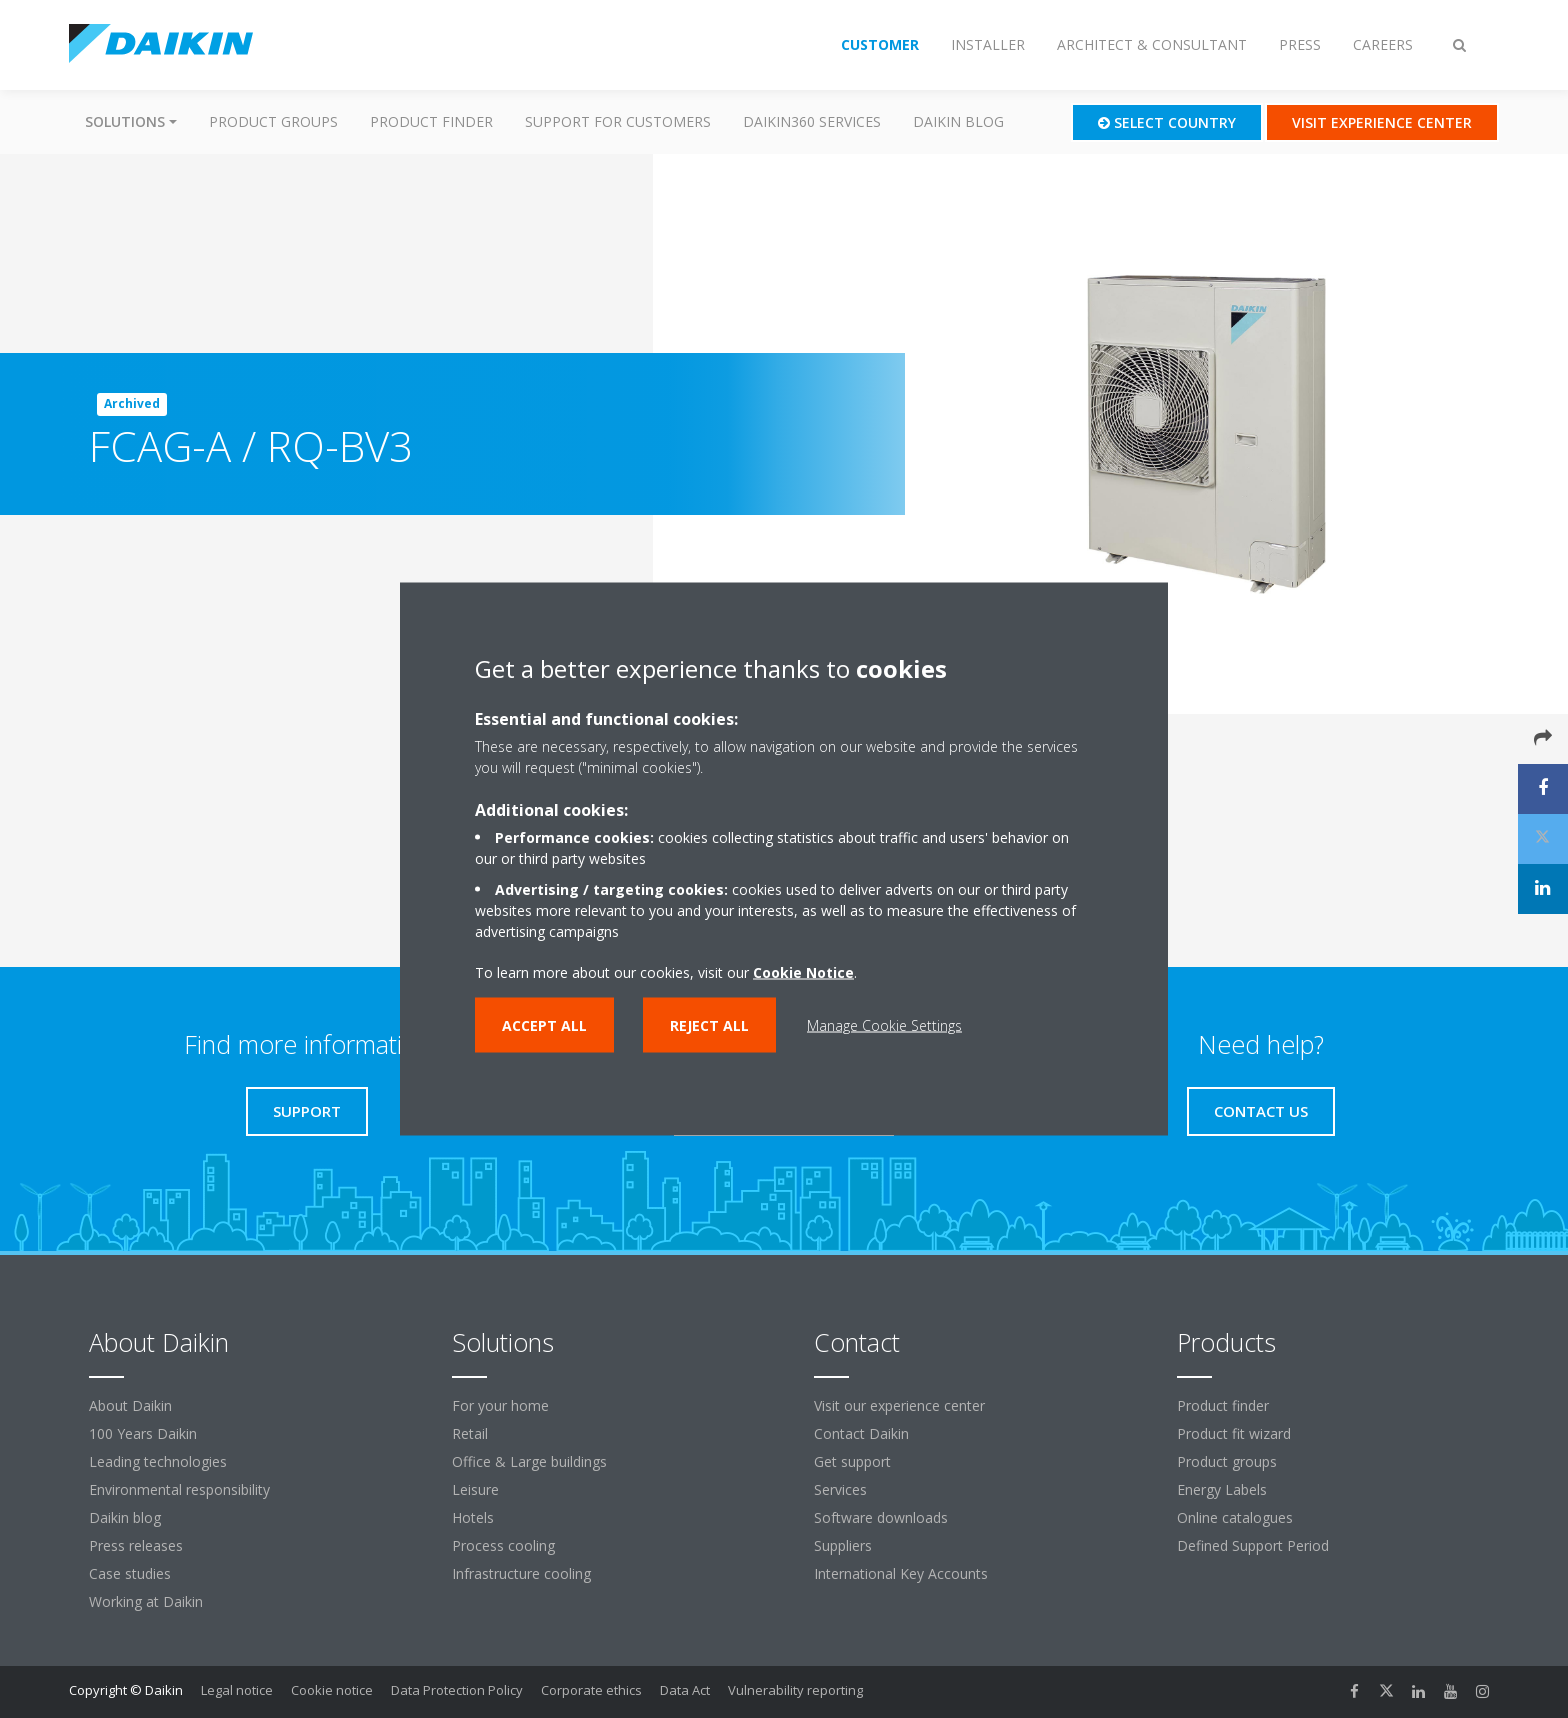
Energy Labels (1222, 1489)
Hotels (473, 1517)
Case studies (130, 1573)
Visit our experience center (899, 1405)
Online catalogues (1235, 1517)
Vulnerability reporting (795, 1690)
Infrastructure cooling (521, 1573)
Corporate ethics (591, 1690)
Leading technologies (158, 1461)
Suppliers (843, 1545)
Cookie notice (332, 1690)
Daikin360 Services (812, 121)
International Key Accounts (901, 1573)
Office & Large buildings (529, 1461)
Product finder (431, 121)
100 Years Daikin (143, 1433)
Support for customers (618, 121)
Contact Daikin (861, 1433)
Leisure (475, 1489)
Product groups (273, 121)
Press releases (136, 1545)
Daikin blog (958, 121)
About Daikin (130, 1405)
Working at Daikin (146, 1601)
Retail (470, 1433)
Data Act (685, 1690)
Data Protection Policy (457, 1690)
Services (840, 1489)
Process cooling (503, 1545)
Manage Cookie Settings (884, 1025)
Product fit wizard (1234, 1433)
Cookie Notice (803, 972)
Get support (852, 1461)
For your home (500, 1405)
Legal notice (237, 1690)
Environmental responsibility (179, 1489)
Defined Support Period (1255, 1545)
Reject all (709, 1025)
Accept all (544, 1025)
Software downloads (881, 1517)
